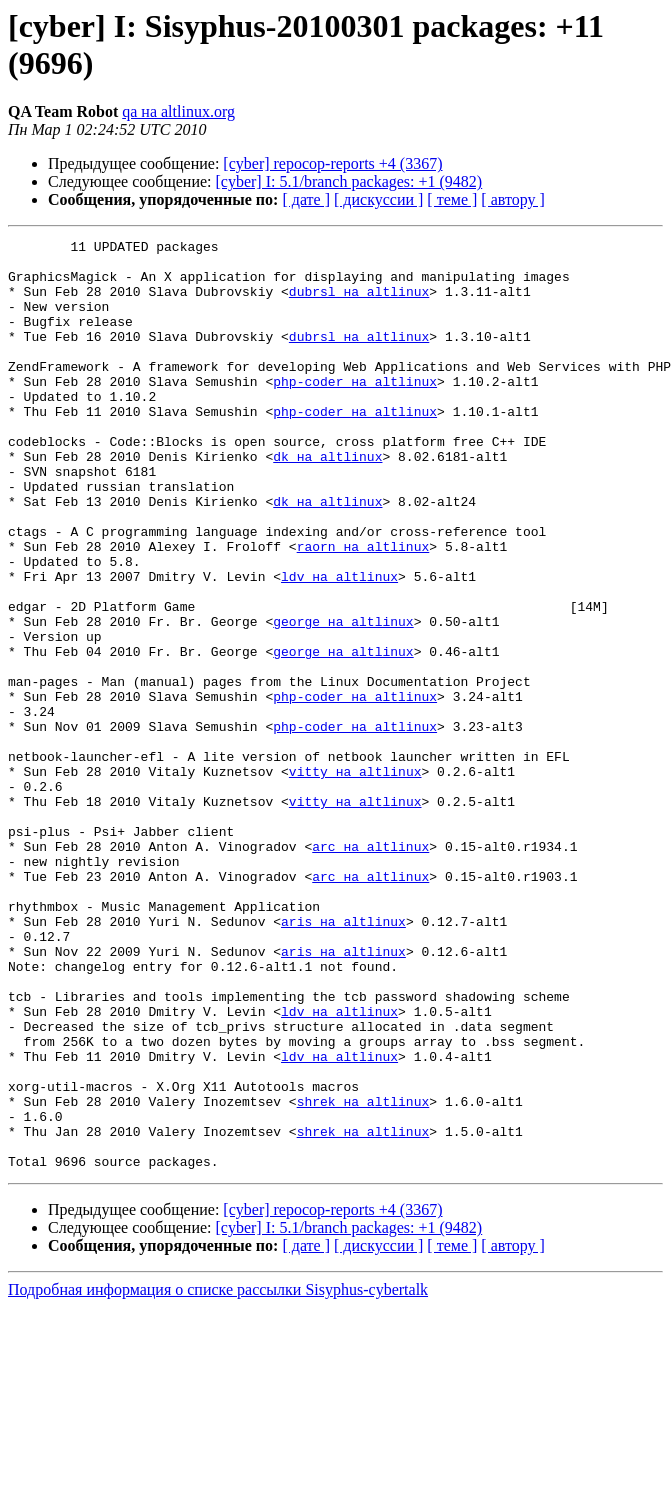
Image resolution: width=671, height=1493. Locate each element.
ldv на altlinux (339, 645)
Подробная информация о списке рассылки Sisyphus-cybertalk (218, 1475)
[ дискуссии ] (378, 199)
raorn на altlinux (363, 609)
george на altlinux (343, 699)
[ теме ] (452, 199)
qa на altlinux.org (178, 111)
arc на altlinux (370, 969)
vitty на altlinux (355, 879)
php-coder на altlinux (355, 411)
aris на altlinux (343, 1059)
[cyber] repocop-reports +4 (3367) (332, 163)
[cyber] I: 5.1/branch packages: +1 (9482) (349, 181)
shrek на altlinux (363, 1275)
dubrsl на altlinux (359, 303)
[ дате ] (306, 199)
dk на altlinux (327, 501)
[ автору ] (512, 199)
